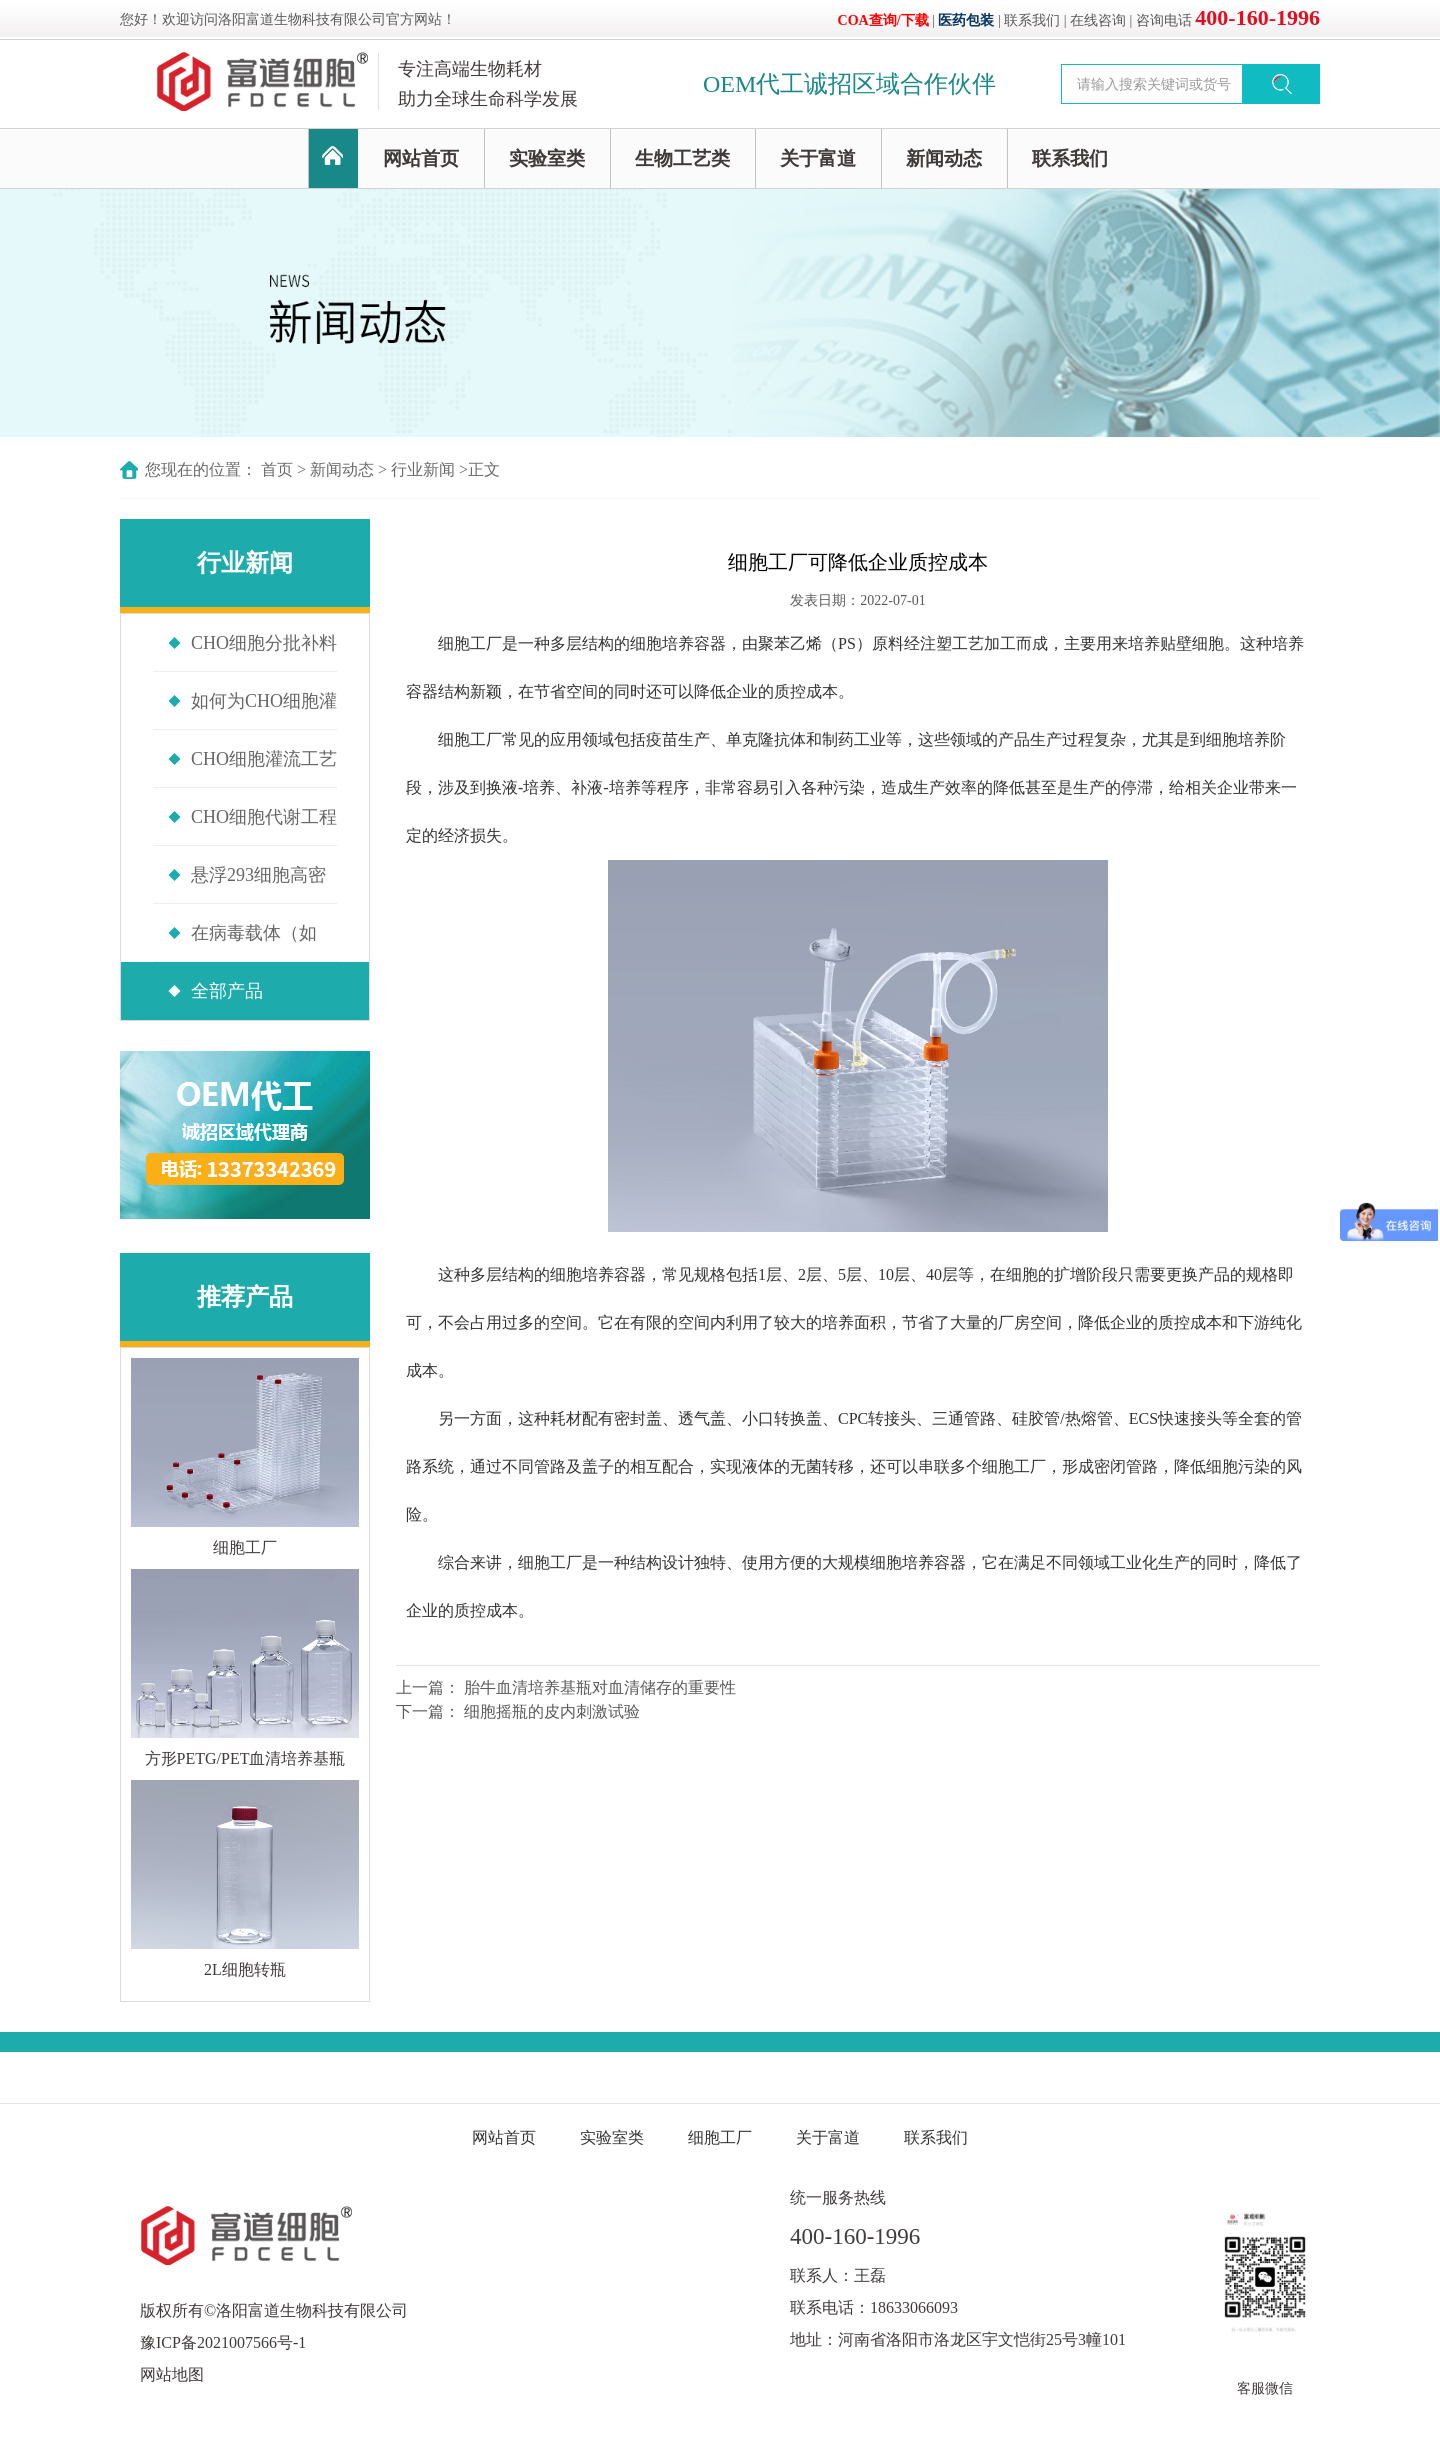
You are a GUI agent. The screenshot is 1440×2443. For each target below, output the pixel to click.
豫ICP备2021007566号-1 (223, 2342)
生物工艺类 (682, 158)
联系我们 (1032, 20)
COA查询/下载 (883, 20)
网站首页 (421, 158)
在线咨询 (1098, 20)
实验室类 (547, 158)
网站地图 (172, 2374)
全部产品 (227, 991)
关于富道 (818, 158)
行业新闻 (423, 469)
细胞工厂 (470, 643)
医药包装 (966, 20)
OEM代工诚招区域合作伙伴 (849, 84)
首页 (277, 469)
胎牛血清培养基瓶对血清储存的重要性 (600, 1687)
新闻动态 (944, 158)
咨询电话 (1228, 20)
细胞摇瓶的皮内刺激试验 (552, 1711)
